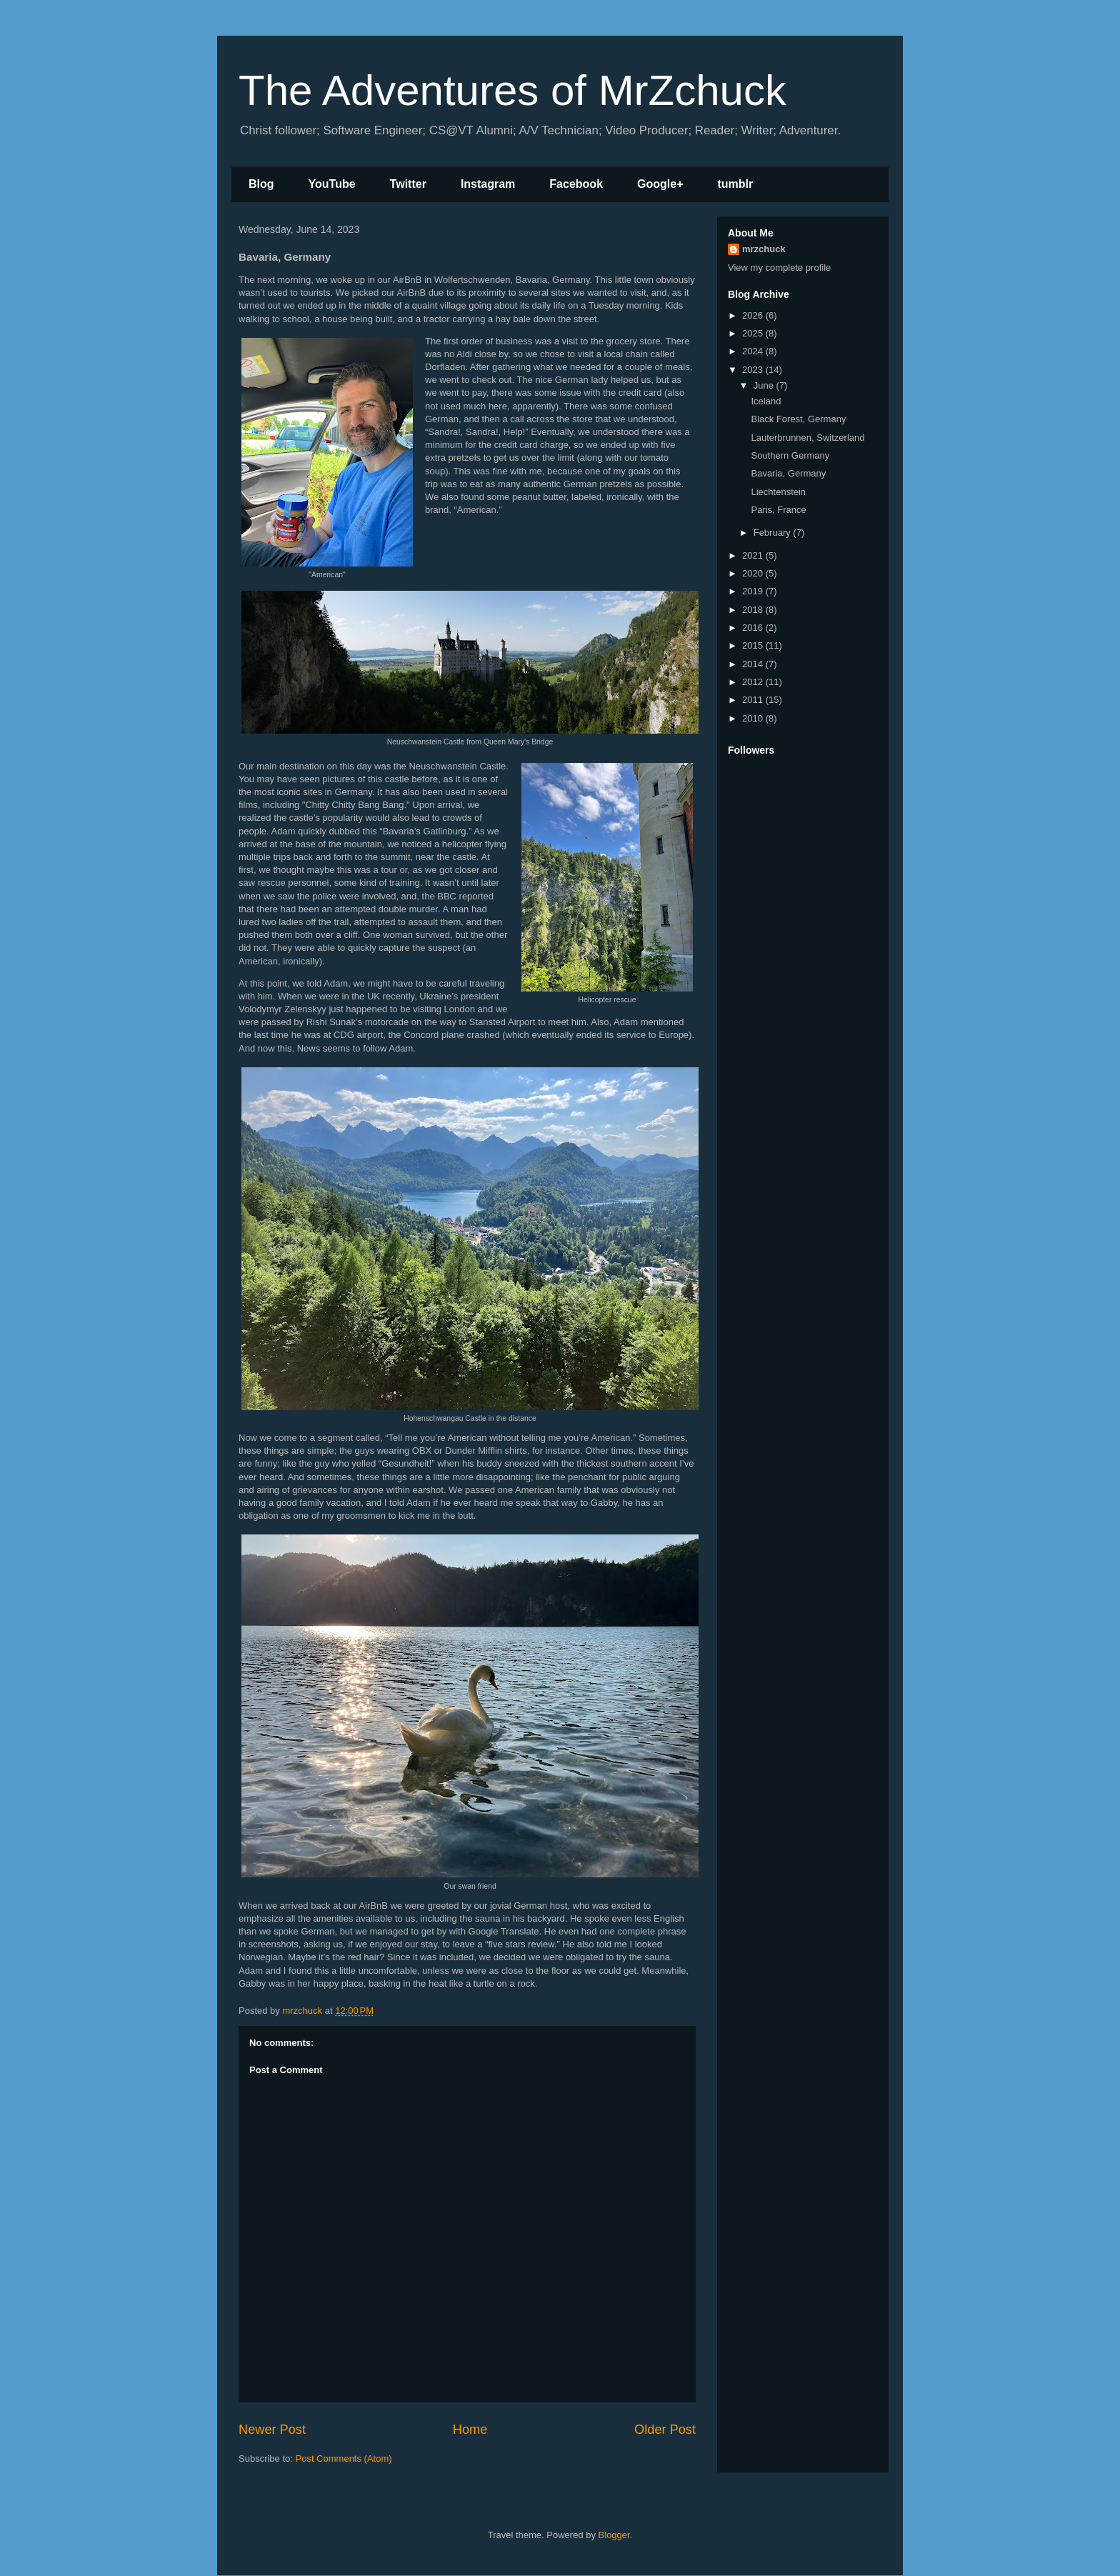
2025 (754, 333)
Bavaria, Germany (788, 473)
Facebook (576, 184)
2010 (754, 718)
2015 (754, 645)
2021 (754, 555)
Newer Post (272, 2429)
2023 (754, 369)
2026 (754, 315)
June (765, 385)
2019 (754, 591)
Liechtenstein (778, 491)
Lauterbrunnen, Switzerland (807, 437)
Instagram (488, 184)
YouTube (332, 184)
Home (470, 2429)
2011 (754, 699)
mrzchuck (764, 249)
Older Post (665, 2429)
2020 (754, 573)
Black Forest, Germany (798, 419)
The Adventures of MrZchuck (512, 90)
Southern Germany (790, 455)
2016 (754, 627)
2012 (754, 682)
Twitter (408, 184)
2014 (754, 664)
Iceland (766, 401)
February (774, 532)
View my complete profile (779, 267)
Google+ (660, 184)
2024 (754, 351)
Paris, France (778, 509)
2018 (754, 609)
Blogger (614, 2535)
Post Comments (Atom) (344, 2458)
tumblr (735, 184)
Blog (261, 184)
